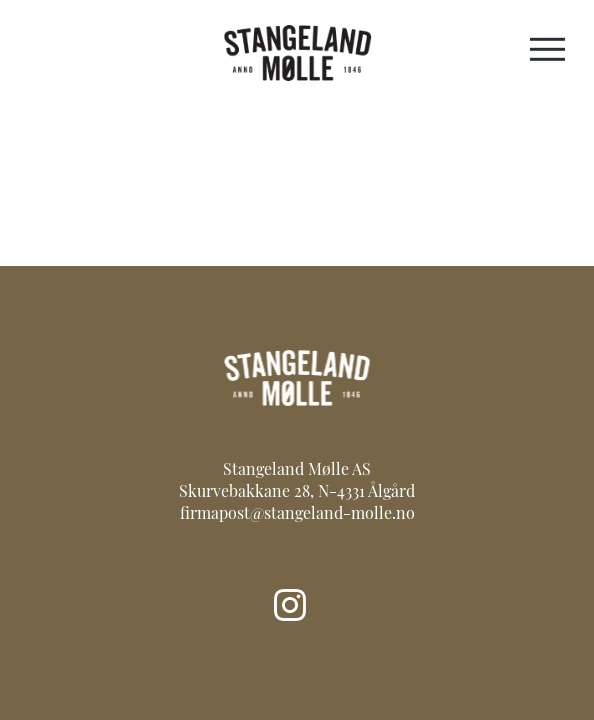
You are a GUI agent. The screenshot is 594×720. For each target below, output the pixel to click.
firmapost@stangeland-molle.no (297, 515)
